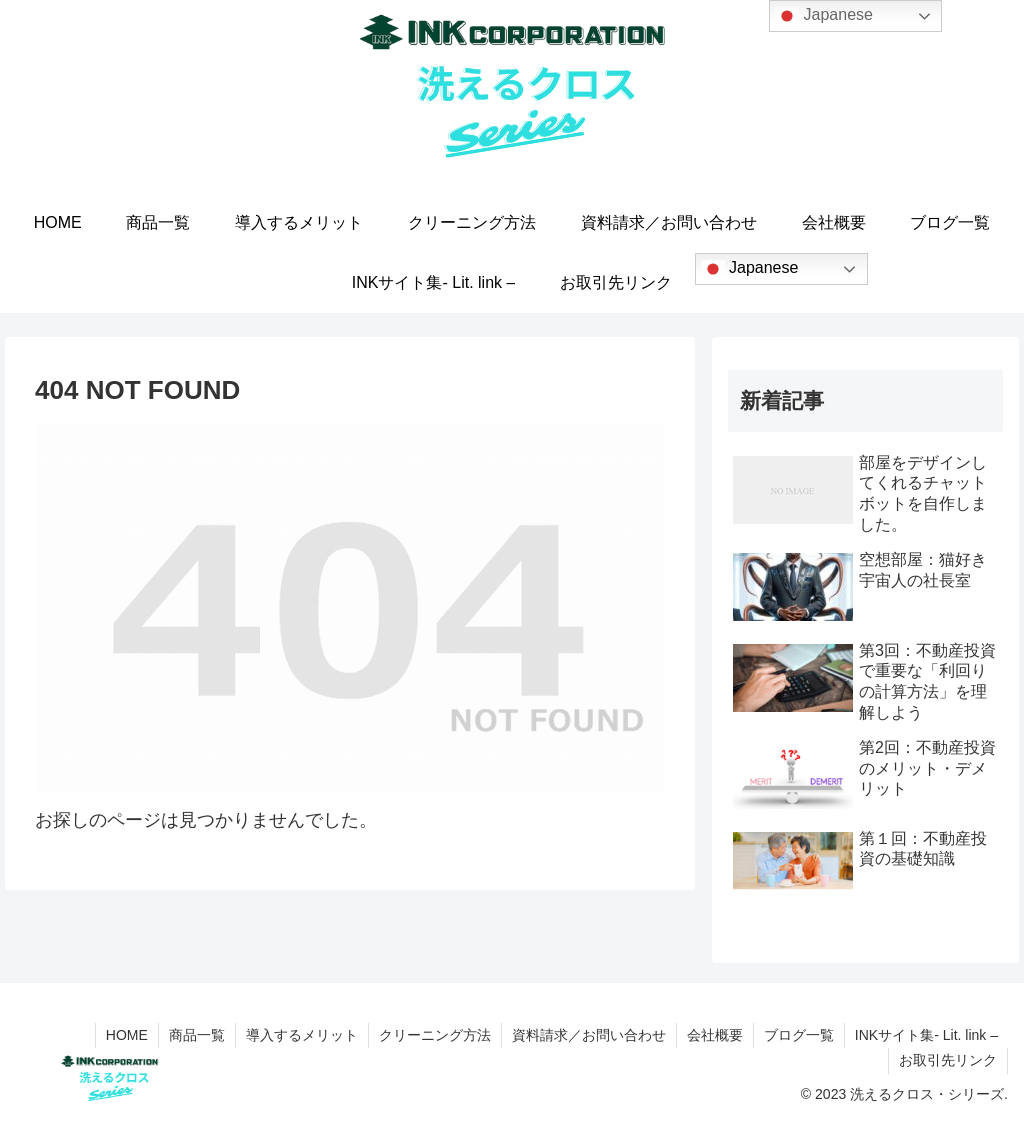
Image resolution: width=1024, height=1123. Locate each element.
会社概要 (715, 1035)
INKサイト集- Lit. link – (926, 1035)
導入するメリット (302, 1035)
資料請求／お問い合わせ (589, 1035)
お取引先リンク (948, 1060)
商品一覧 (197, 1035)
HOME (127, 1035)
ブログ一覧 (799, 1035)
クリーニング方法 (435, 1035)
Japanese (750, 269)
